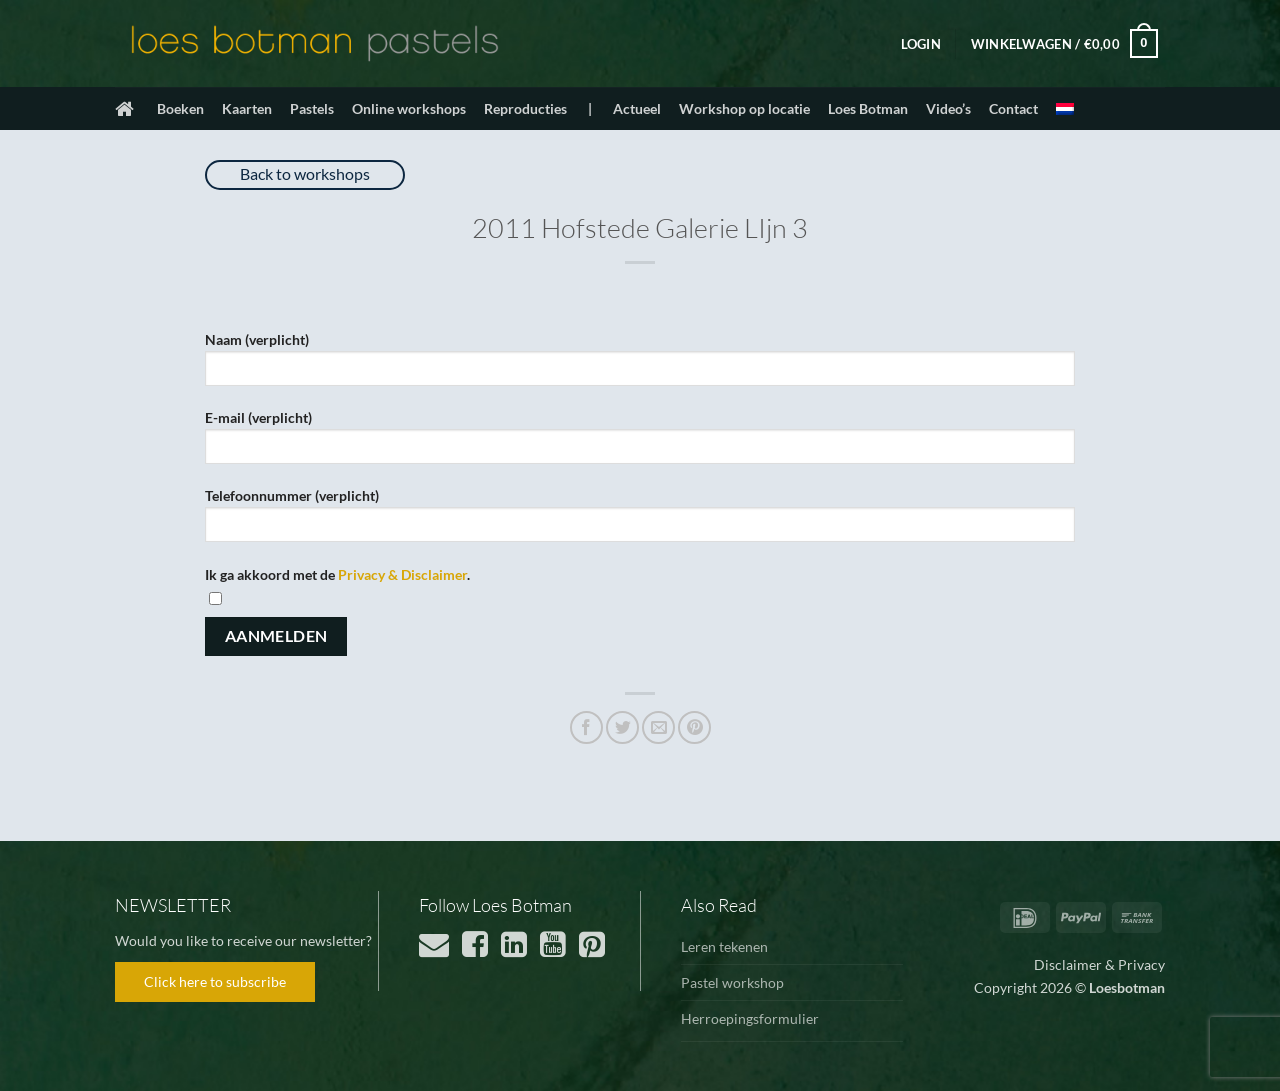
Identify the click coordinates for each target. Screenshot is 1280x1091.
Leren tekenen (724, 946)
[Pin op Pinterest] (694, 727)
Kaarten (247, 108)
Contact (1013, 108)
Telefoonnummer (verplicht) (640, 521)
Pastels (312, 108)
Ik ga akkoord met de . (640, 576)
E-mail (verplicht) (640, 443)
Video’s (948, 108)
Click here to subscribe (215, 981)
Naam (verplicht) (640, 365)
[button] (921, 44)
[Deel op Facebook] (586, 727)
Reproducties (525, 108)
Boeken (180, 108)
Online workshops (409, 108)
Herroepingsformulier (750, 1018)
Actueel (637, 108)
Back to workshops (305, 173)
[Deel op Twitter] (622, 727)
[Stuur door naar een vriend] (658, 727)
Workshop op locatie (744, 108)
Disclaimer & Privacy (1099, 964)
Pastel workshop (732, 982)
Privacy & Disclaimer (402, 574)
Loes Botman (868, 108)
